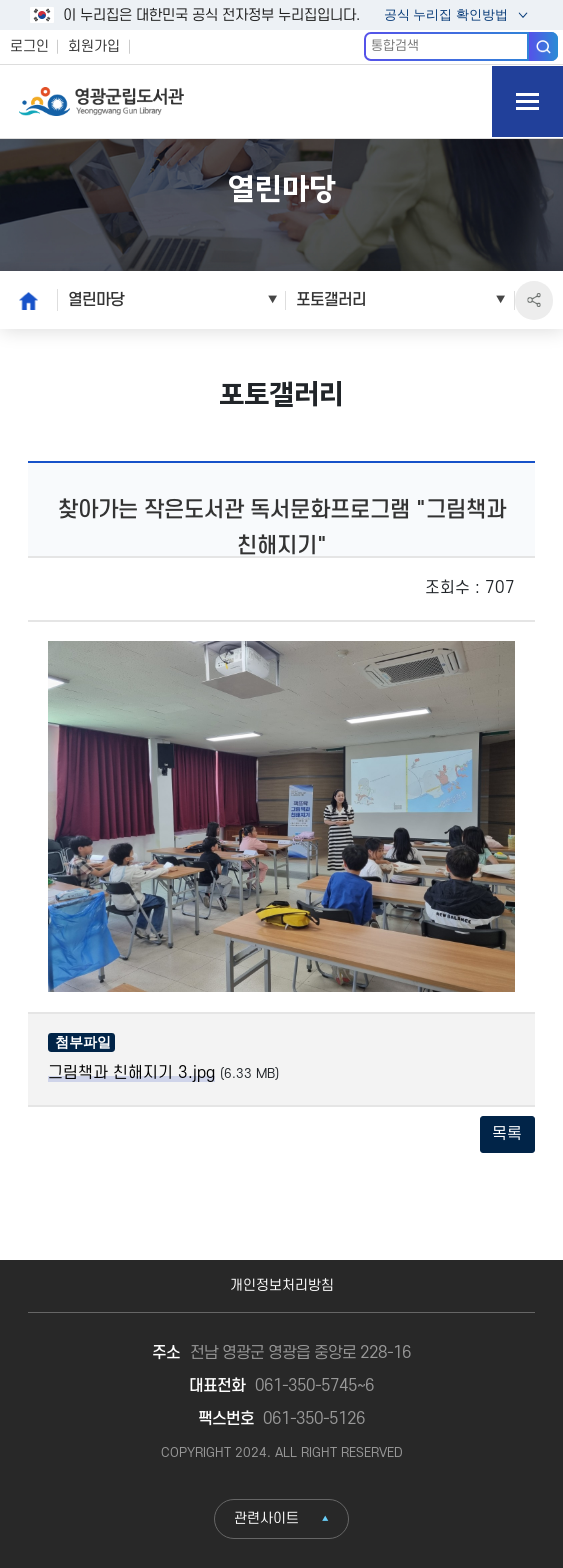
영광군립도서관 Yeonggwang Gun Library (101, 101)
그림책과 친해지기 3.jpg (131, 1073)
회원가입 (94, 46)
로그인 (29, 46)
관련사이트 (266, 1518)
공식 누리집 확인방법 (444, 16)
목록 (507, 1134)
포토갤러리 (331, 300)
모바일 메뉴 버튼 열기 (528, 101)
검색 (543, 46)
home (23, 299)
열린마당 (96, 300)
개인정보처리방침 (282, 1285)
